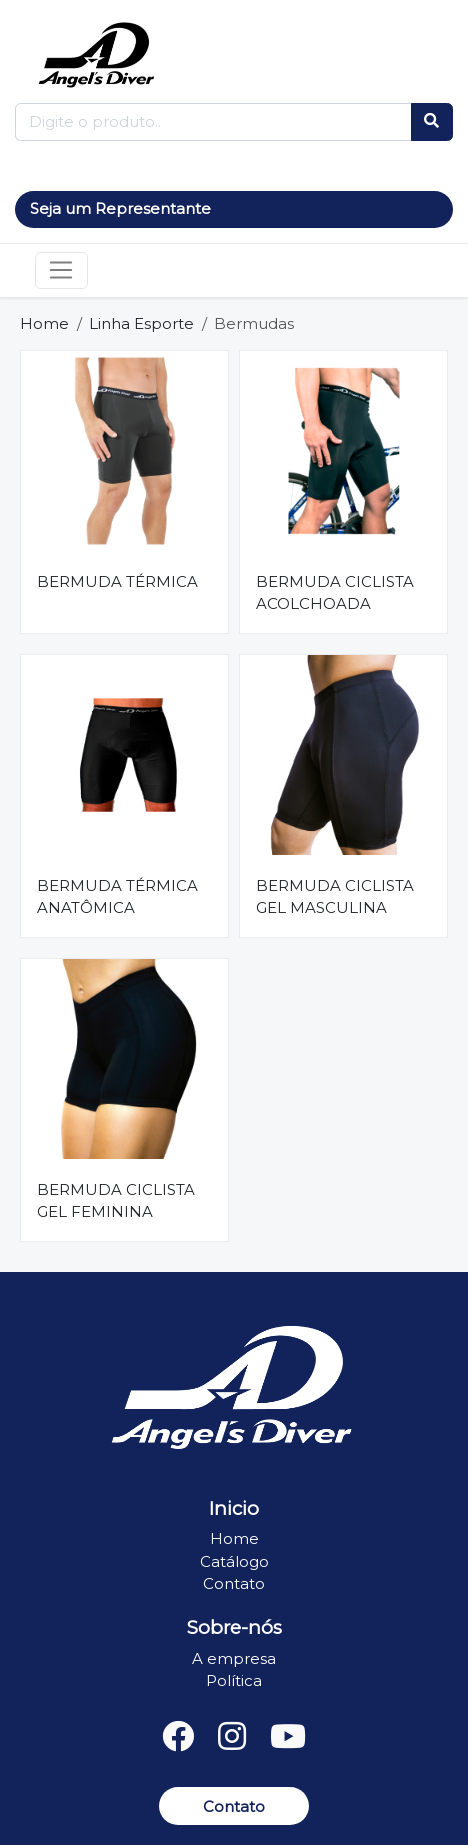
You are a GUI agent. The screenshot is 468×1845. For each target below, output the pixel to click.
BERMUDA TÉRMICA (117, 581)
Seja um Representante (120, 208)
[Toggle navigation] (61, 271)
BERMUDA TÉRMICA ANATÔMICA (117, 897)
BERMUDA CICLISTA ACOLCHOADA (335, 593)
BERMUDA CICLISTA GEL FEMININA (116, 1201)
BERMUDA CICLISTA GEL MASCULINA (335, 897)
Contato (234, 1583)
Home (44, 323)
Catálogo (234, 1561)
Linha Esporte (141, 323)
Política (234, 1680)
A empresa (234, 1658)
